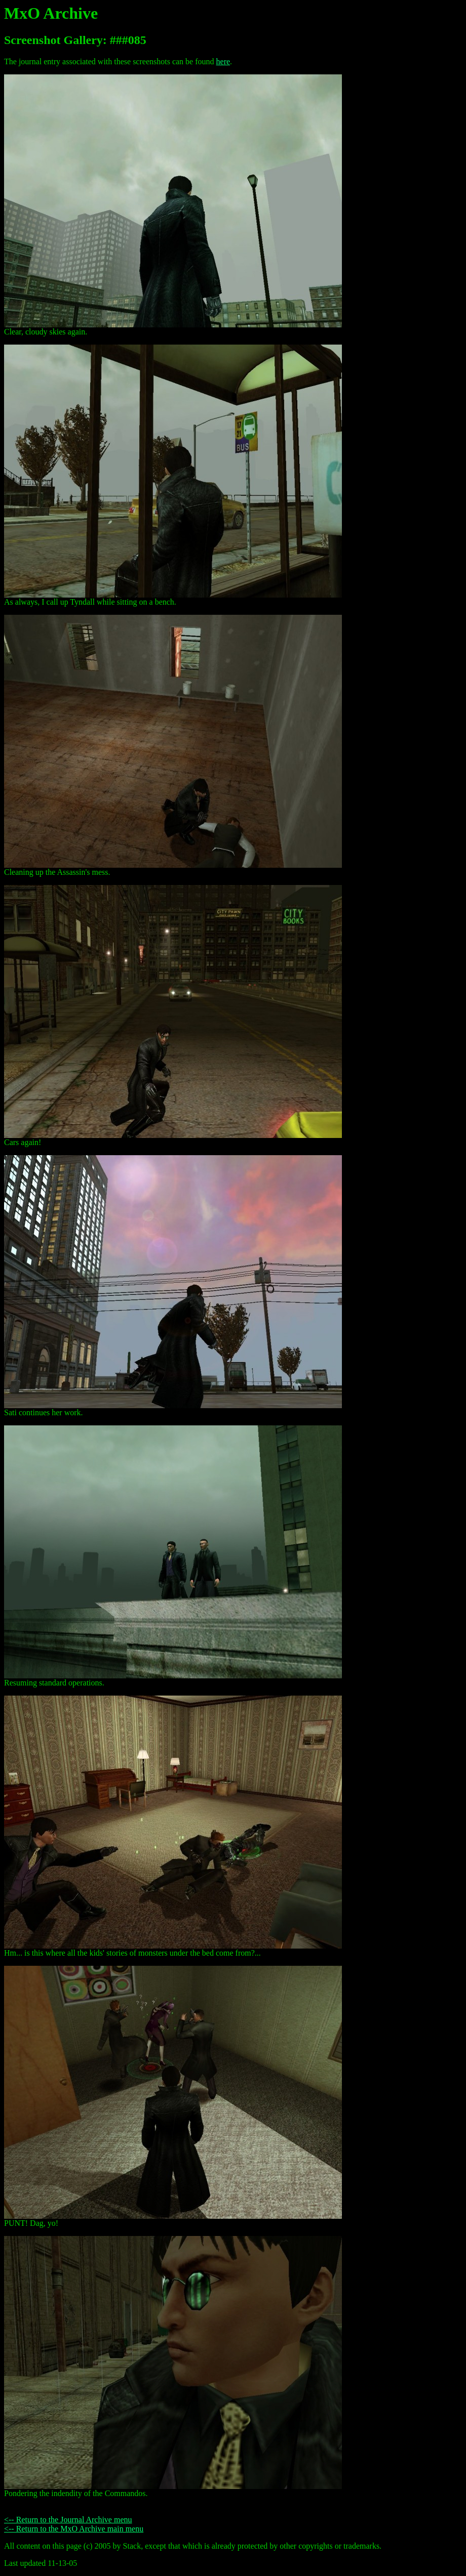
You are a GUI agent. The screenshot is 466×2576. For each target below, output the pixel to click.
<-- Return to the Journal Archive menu (68, 2519)
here (223, 61)
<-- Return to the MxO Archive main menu (73, 2528)
